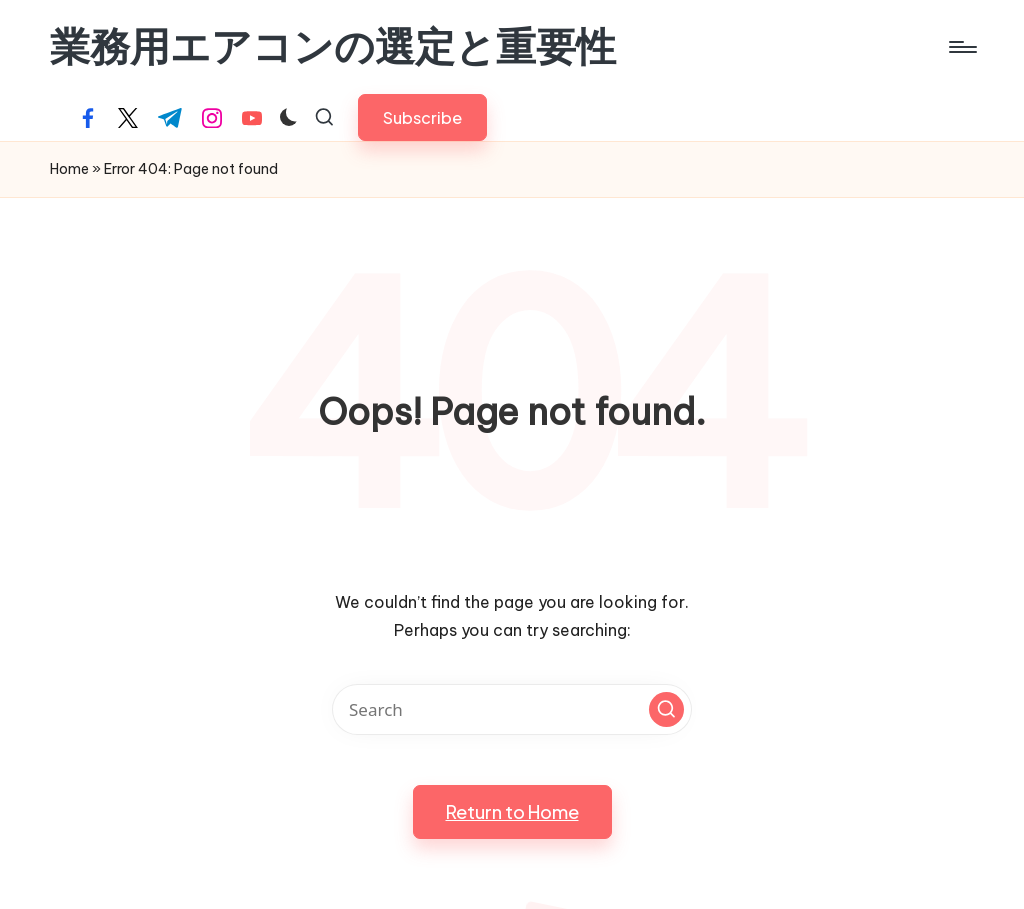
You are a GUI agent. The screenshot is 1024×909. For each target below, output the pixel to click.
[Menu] (961, 47)
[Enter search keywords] (512, 709)
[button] (422, 117)
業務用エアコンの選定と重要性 (333, 47)
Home (69, 169)
